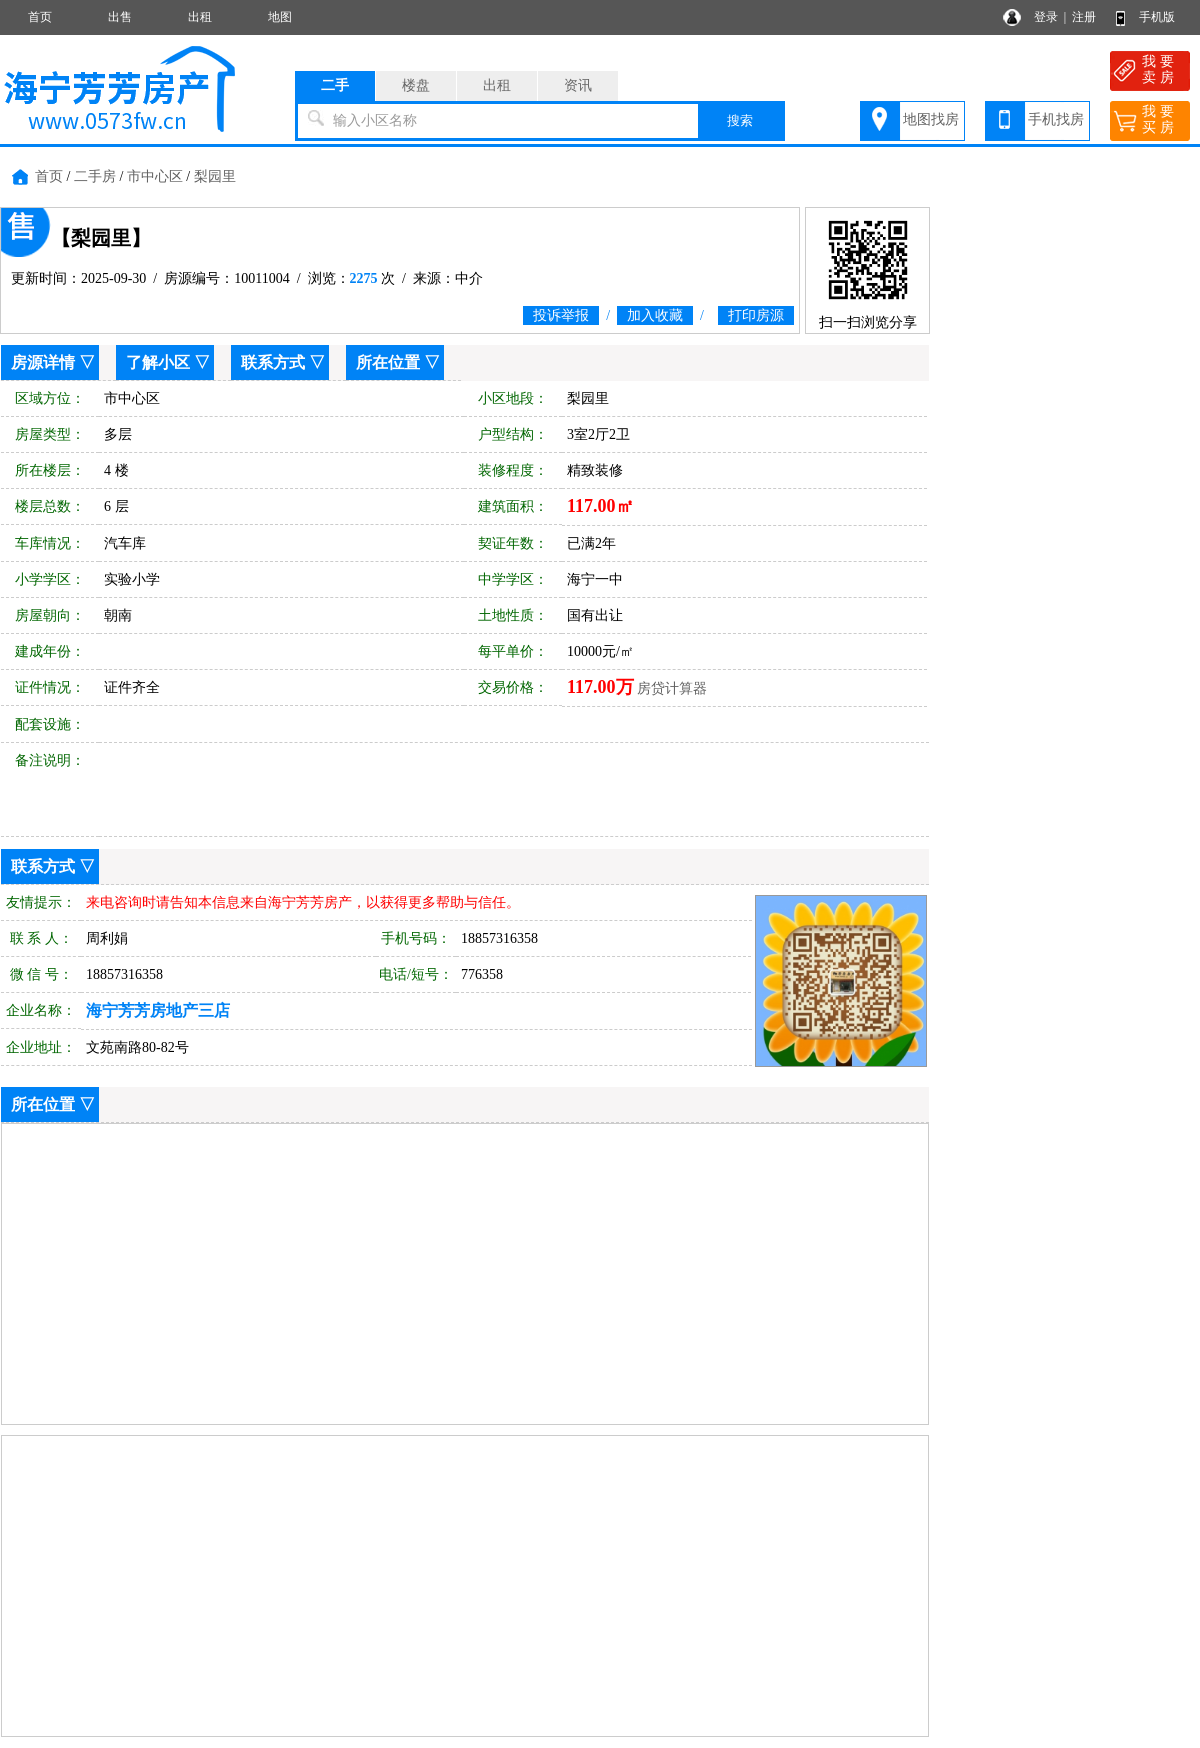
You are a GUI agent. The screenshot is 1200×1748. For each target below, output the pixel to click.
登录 (1046, 17)
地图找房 (931, 119)
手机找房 (1056, 119)
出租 (200, 17)
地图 (280, 17)
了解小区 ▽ (168, 362)
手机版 (1157, 17)
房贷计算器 (672, 688)
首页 (40, 17)
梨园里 (215, 176)
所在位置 (388, 362)
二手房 (95, 176)
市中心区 (155, 176)
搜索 (740, 120)
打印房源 (756, 315)
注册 (1084, 17)
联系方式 (273, 362)
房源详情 (43, 362)
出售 (120, 17)
